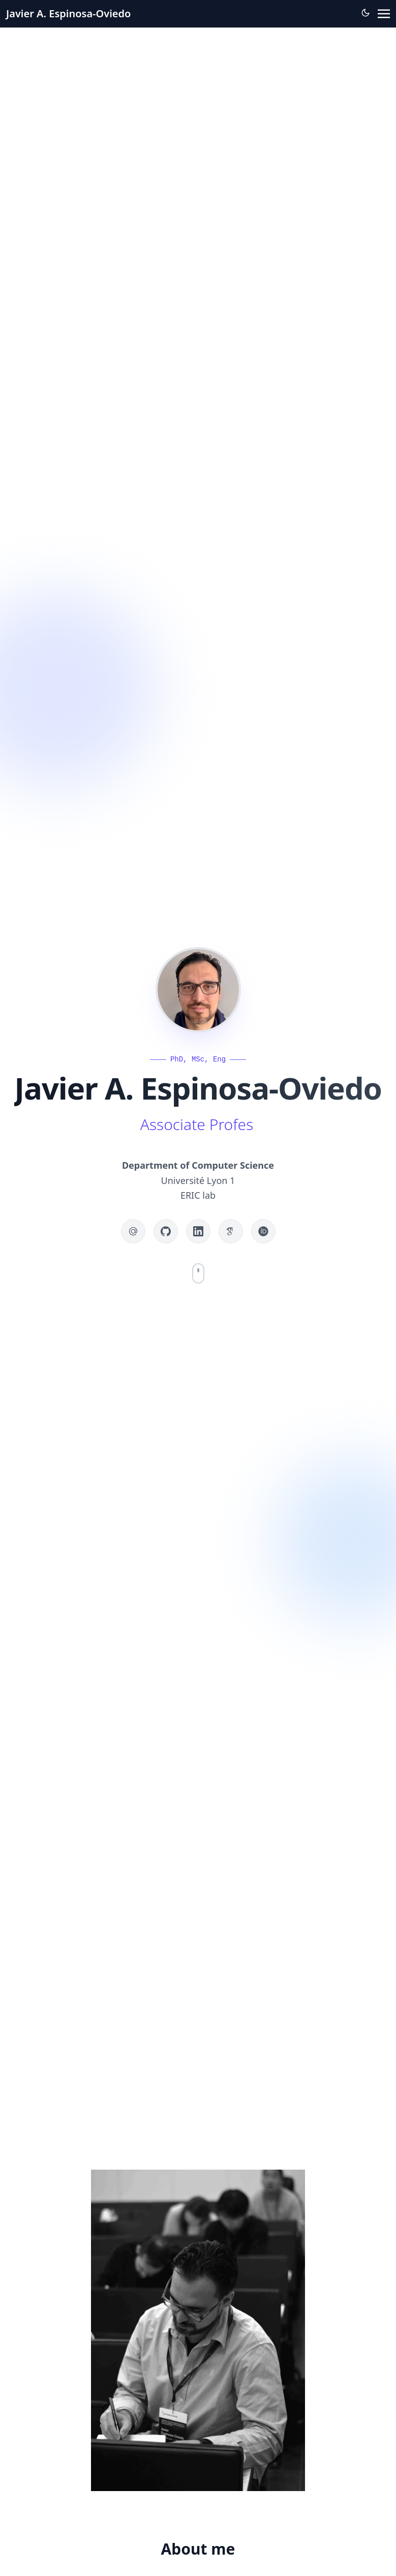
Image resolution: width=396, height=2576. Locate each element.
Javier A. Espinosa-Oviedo (68, 13)
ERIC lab (198, 1195)
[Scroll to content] (198, 1273)
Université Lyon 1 (198, 1180)
